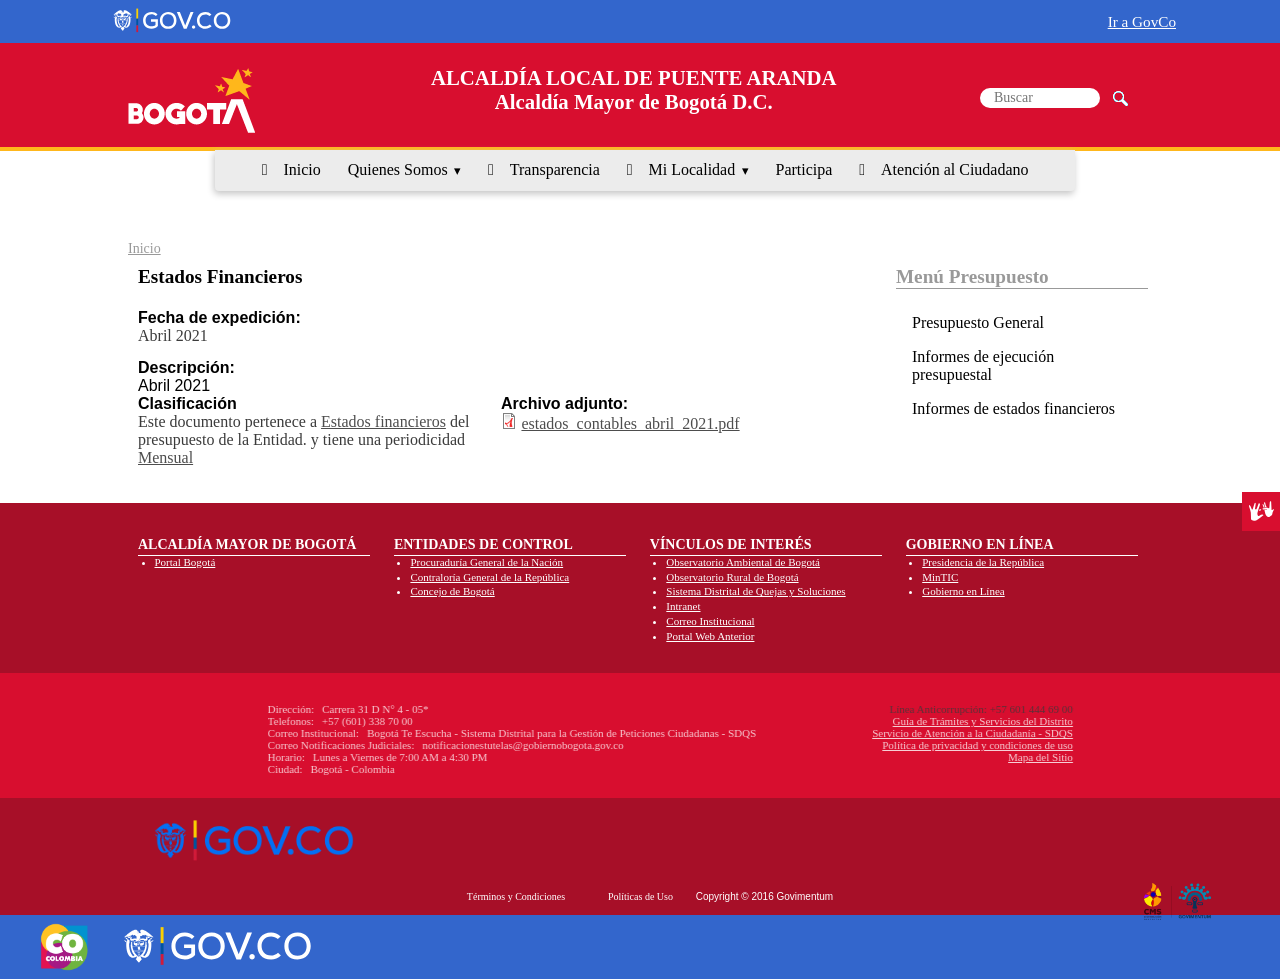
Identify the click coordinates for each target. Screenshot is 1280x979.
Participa (804, 169)
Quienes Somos (398, 169)
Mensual (165, 457)
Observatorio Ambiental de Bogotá (743, 562)
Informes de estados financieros (1013, 408)
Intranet (683, 606)
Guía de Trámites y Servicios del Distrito (846, 721)
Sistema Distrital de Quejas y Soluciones (755, 591)
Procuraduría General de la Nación (486, 562)
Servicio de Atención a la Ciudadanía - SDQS (835, 733)
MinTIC (940, 577)
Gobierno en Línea (963, 591)
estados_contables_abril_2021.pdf (630, 423)
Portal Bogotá (185, 562)
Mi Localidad (692, 169)
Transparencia (555, 169)
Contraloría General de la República (489, 577)
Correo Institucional (710, 621)
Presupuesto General (978, 322)
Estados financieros (383, 421)
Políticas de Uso (640, 896)
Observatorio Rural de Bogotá (732, 577)
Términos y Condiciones (516, 896)
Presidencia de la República (983, 562)
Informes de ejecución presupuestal (983, 365)
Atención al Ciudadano (955, 169)
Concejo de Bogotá (452, 591)
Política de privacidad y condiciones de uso (840, 745)
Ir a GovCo (1142, 21)
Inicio (301, 169)
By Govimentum (1197, 893)
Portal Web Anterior (710, 636)
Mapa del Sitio (903, 757)
